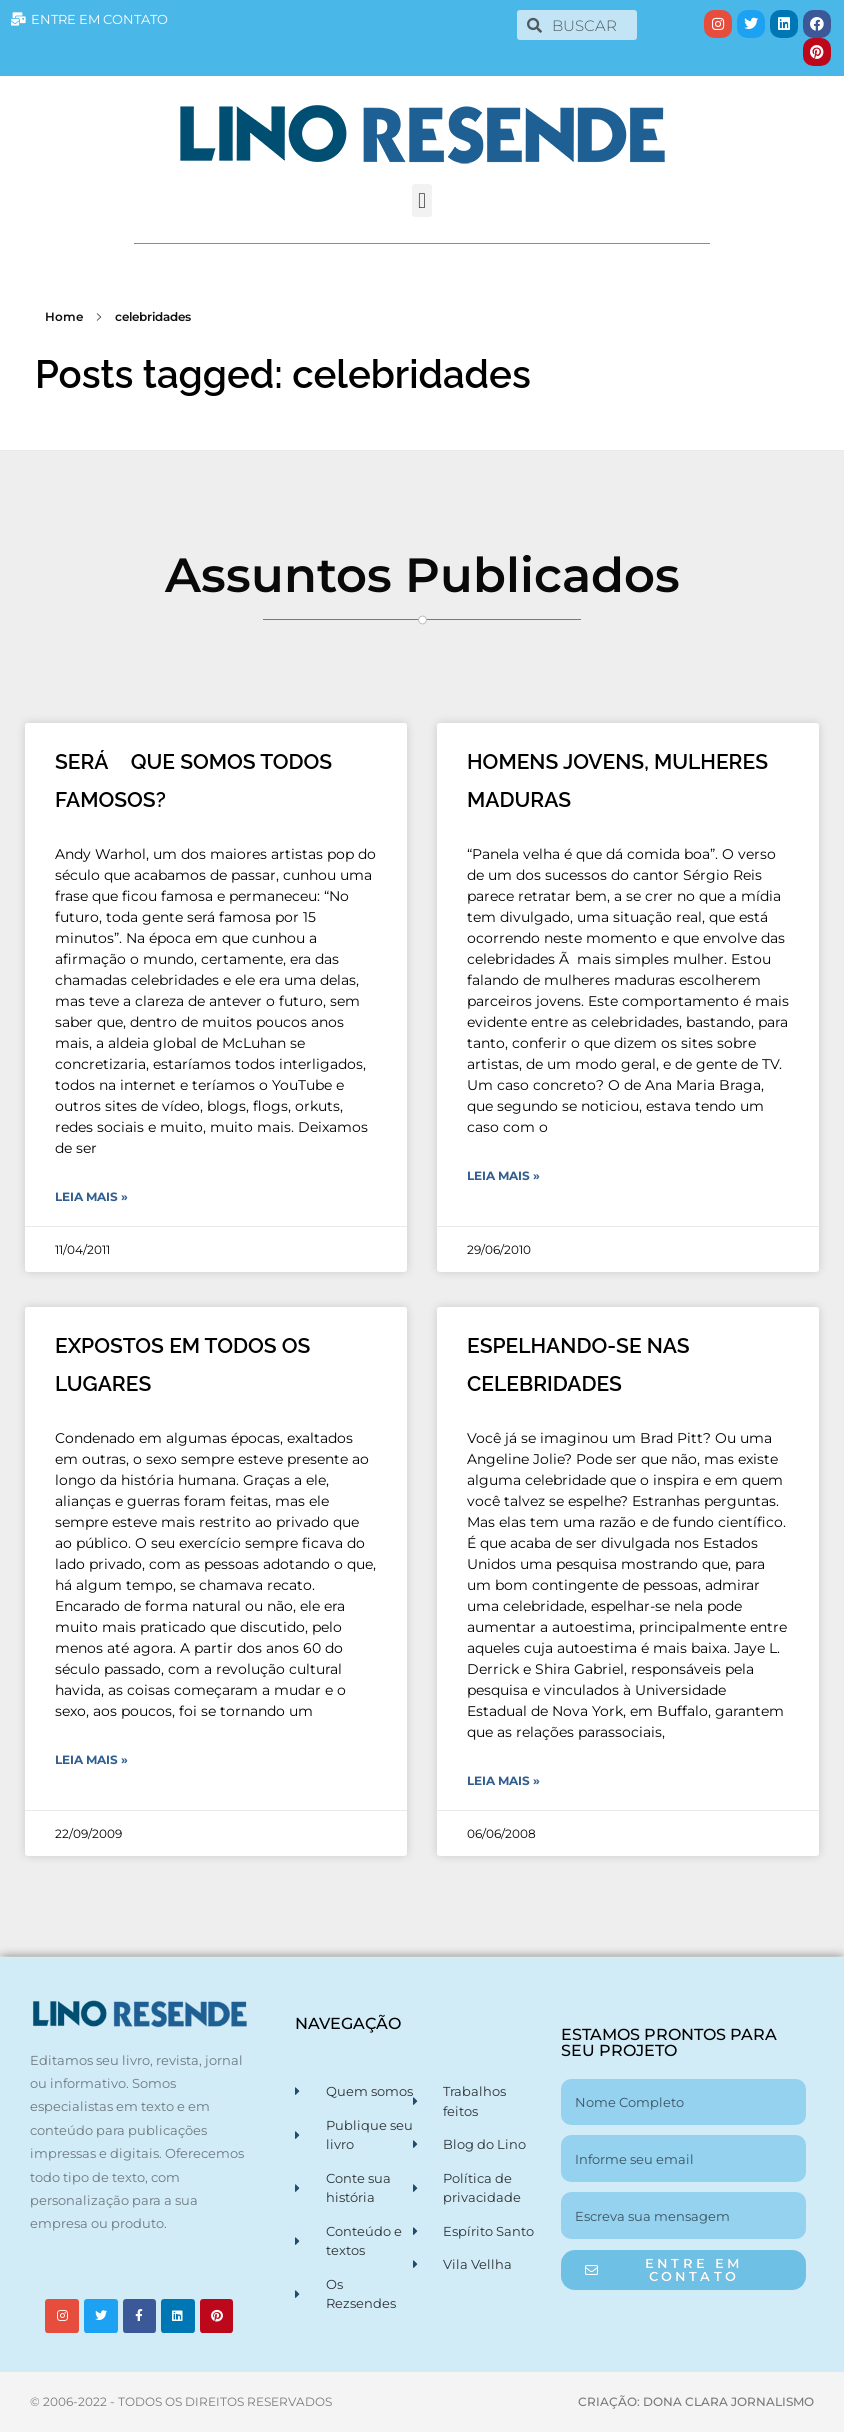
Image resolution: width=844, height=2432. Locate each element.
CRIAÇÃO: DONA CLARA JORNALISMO (696, 2401)
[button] (421, 200)
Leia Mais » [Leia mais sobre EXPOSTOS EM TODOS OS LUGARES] (91, 1759)
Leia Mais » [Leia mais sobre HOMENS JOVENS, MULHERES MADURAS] (503, 1175)
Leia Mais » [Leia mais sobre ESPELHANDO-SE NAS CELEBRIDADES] (503, 1780)
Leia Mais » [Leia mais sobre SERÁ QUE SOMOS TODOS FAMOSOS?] (91, 1196)
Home (64, 316)
